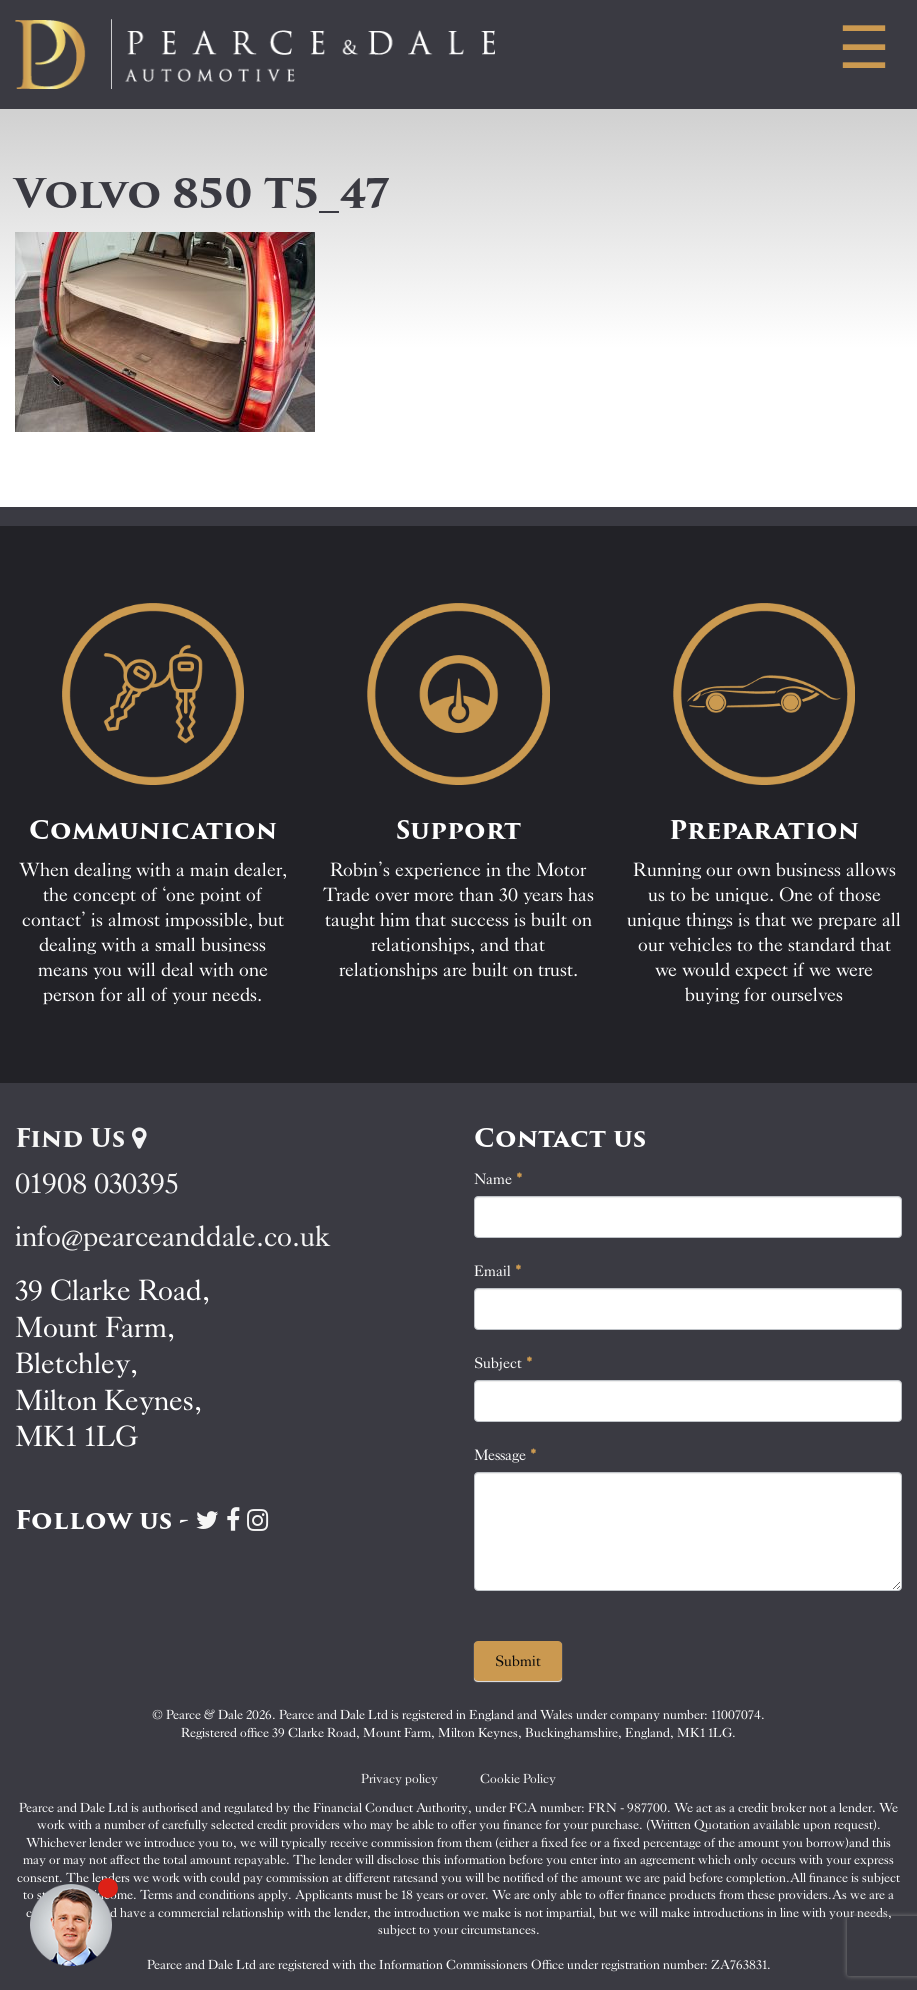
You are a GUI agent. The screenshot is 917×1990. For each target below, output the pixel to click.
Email (498, 1271)
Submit (518, 1661)
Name (498, 1179)
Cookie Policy (518, 1778)
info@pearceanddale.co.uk (173, 1236)
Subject (503, 1363)
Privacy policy (399, 1778)
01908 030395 (96, 1183)
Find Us (80, 1138)
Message (505, 1455)
